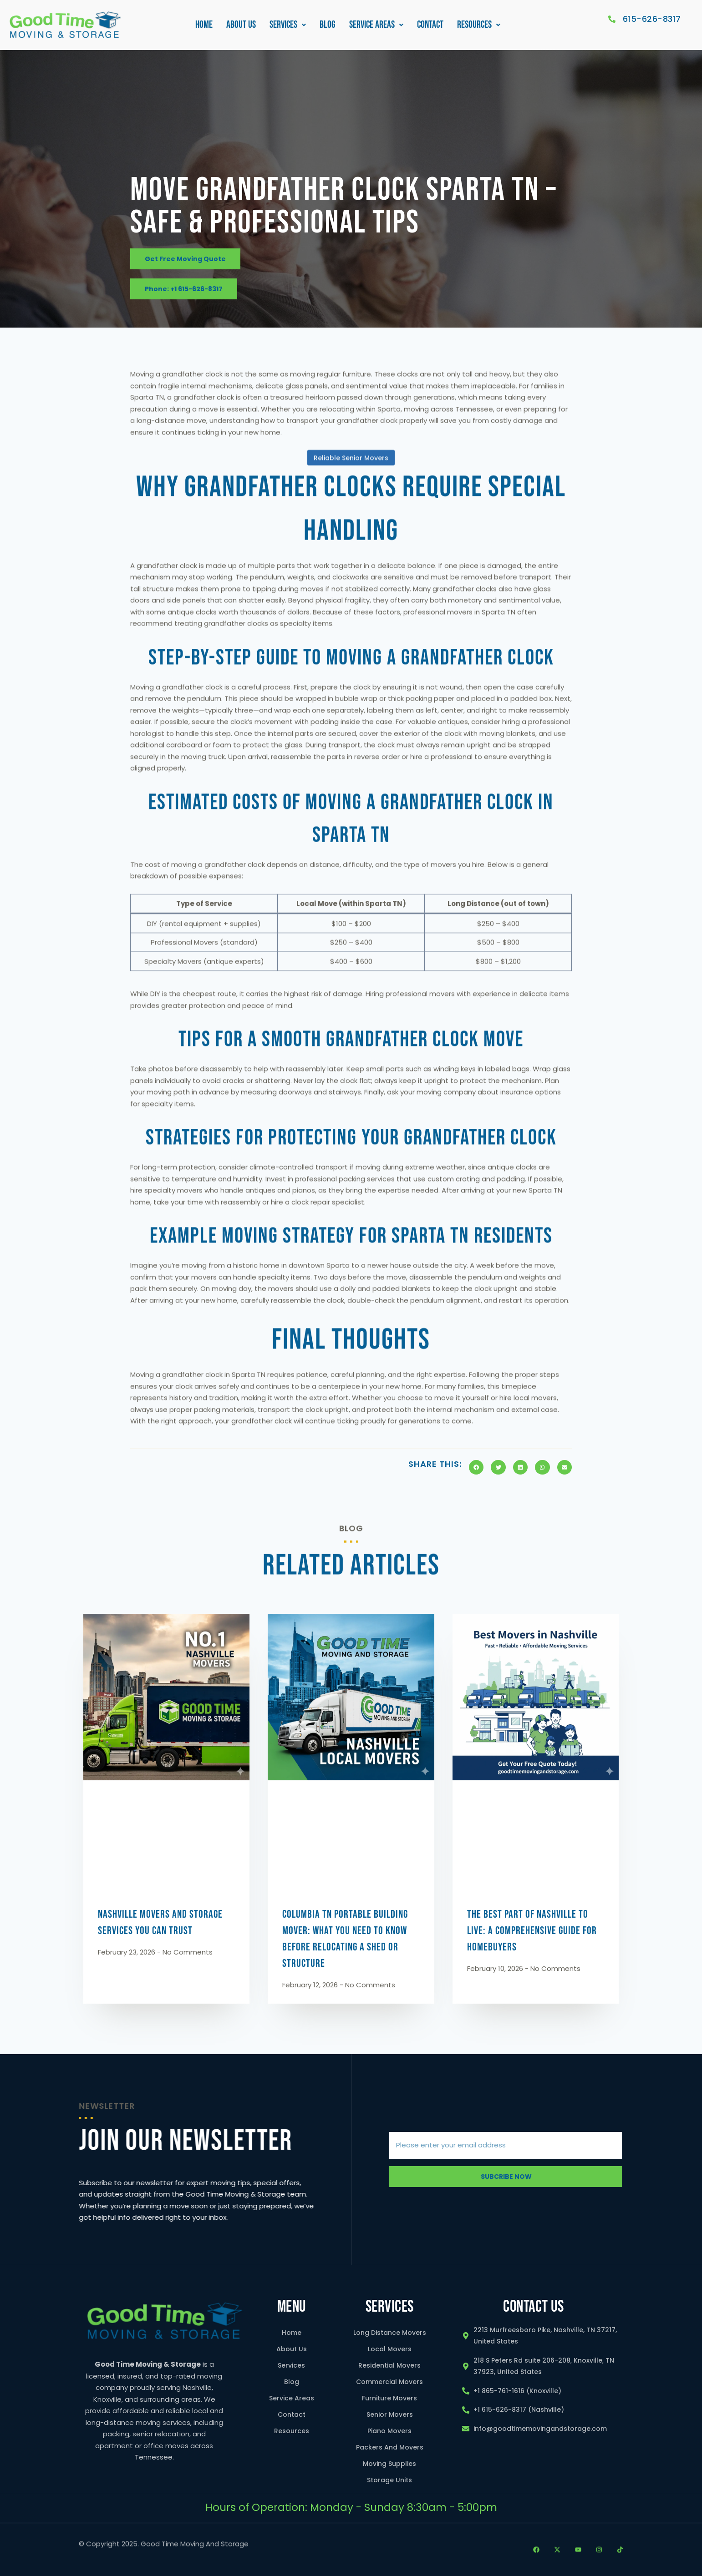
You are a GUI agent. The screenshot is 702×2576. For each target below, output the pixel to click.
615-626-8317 (652, 21)
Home (204, 27)
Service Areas (376, 27)
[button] (288, 27)
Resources (478, 27)
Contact (430, 27)
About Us (241, 27)
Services (288, 27)
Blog (328, 27)
